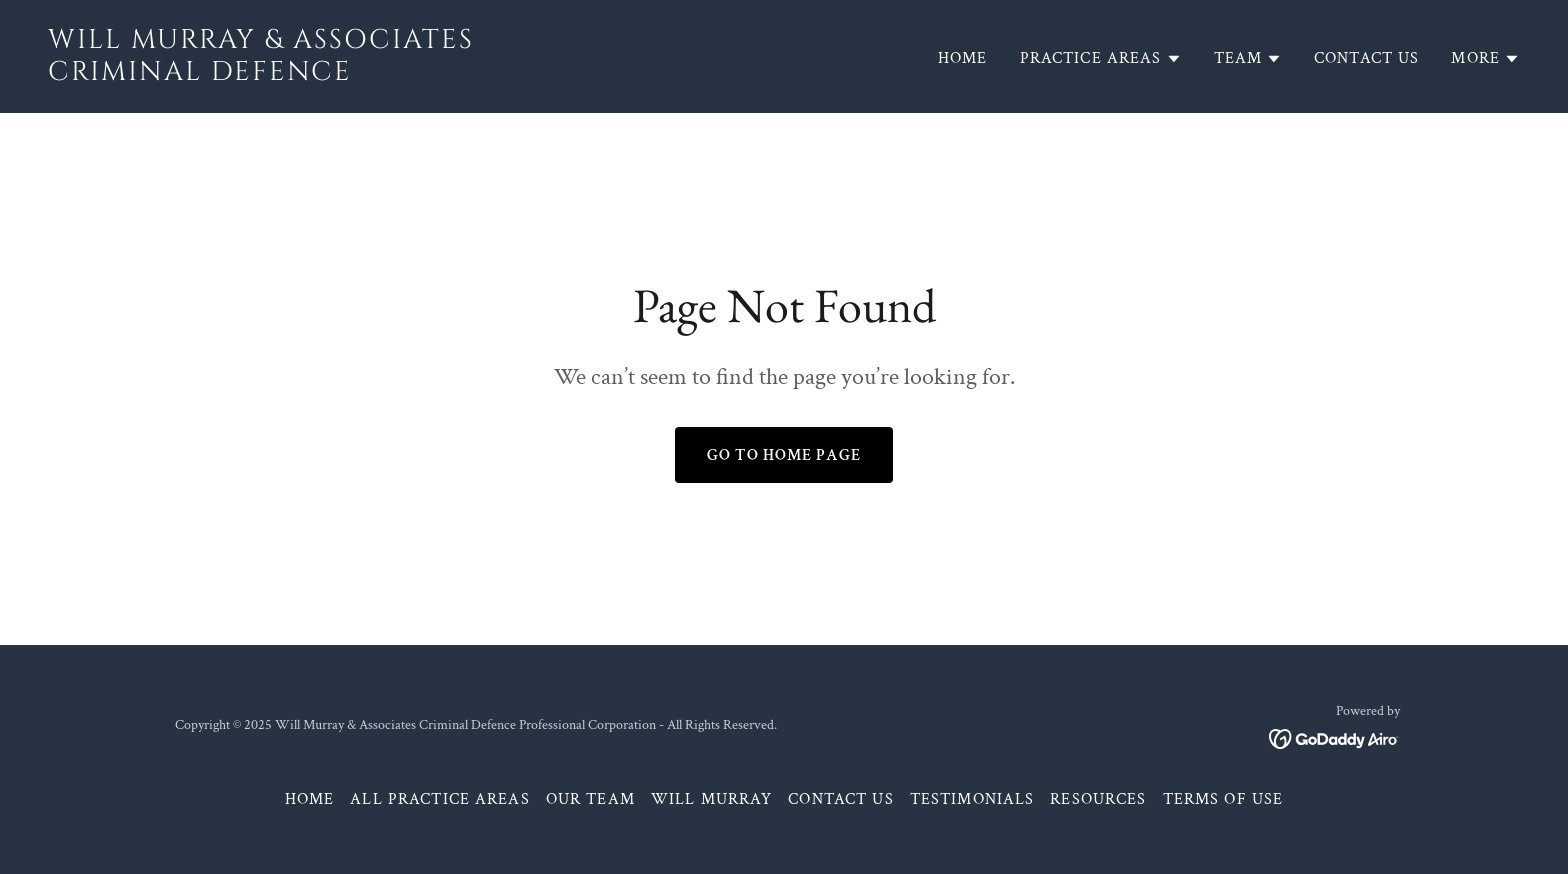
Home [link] (963, 58)
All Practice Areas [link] (439, 799)
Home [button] (310, 799)
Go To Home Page (784, 455)
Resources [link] (1098, 799)
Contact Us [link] (1366, 58)
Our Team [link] (590, 799)
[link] (408, 74)
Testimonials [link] (972, 799)
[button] (1101, 59)
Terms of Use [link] (1223, 799)
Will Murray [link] (712, 799)
